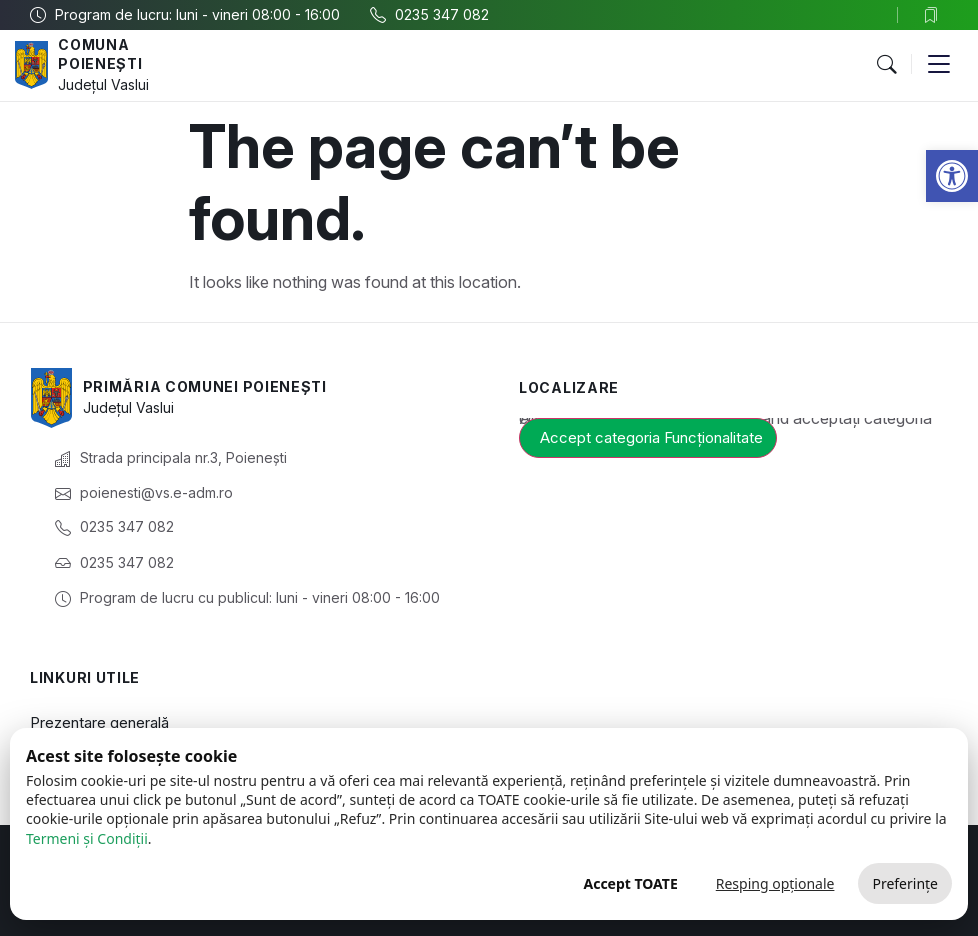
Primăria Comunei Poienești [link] (205, 386)
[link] (952, 176)
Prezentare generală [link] (99, 722)
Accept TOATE (630, 883)
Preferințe (905, 883)
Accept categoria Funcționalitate (651, 437)
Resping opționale (775, 883)
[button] (886, 65)
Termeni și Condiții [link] (87, 838)
